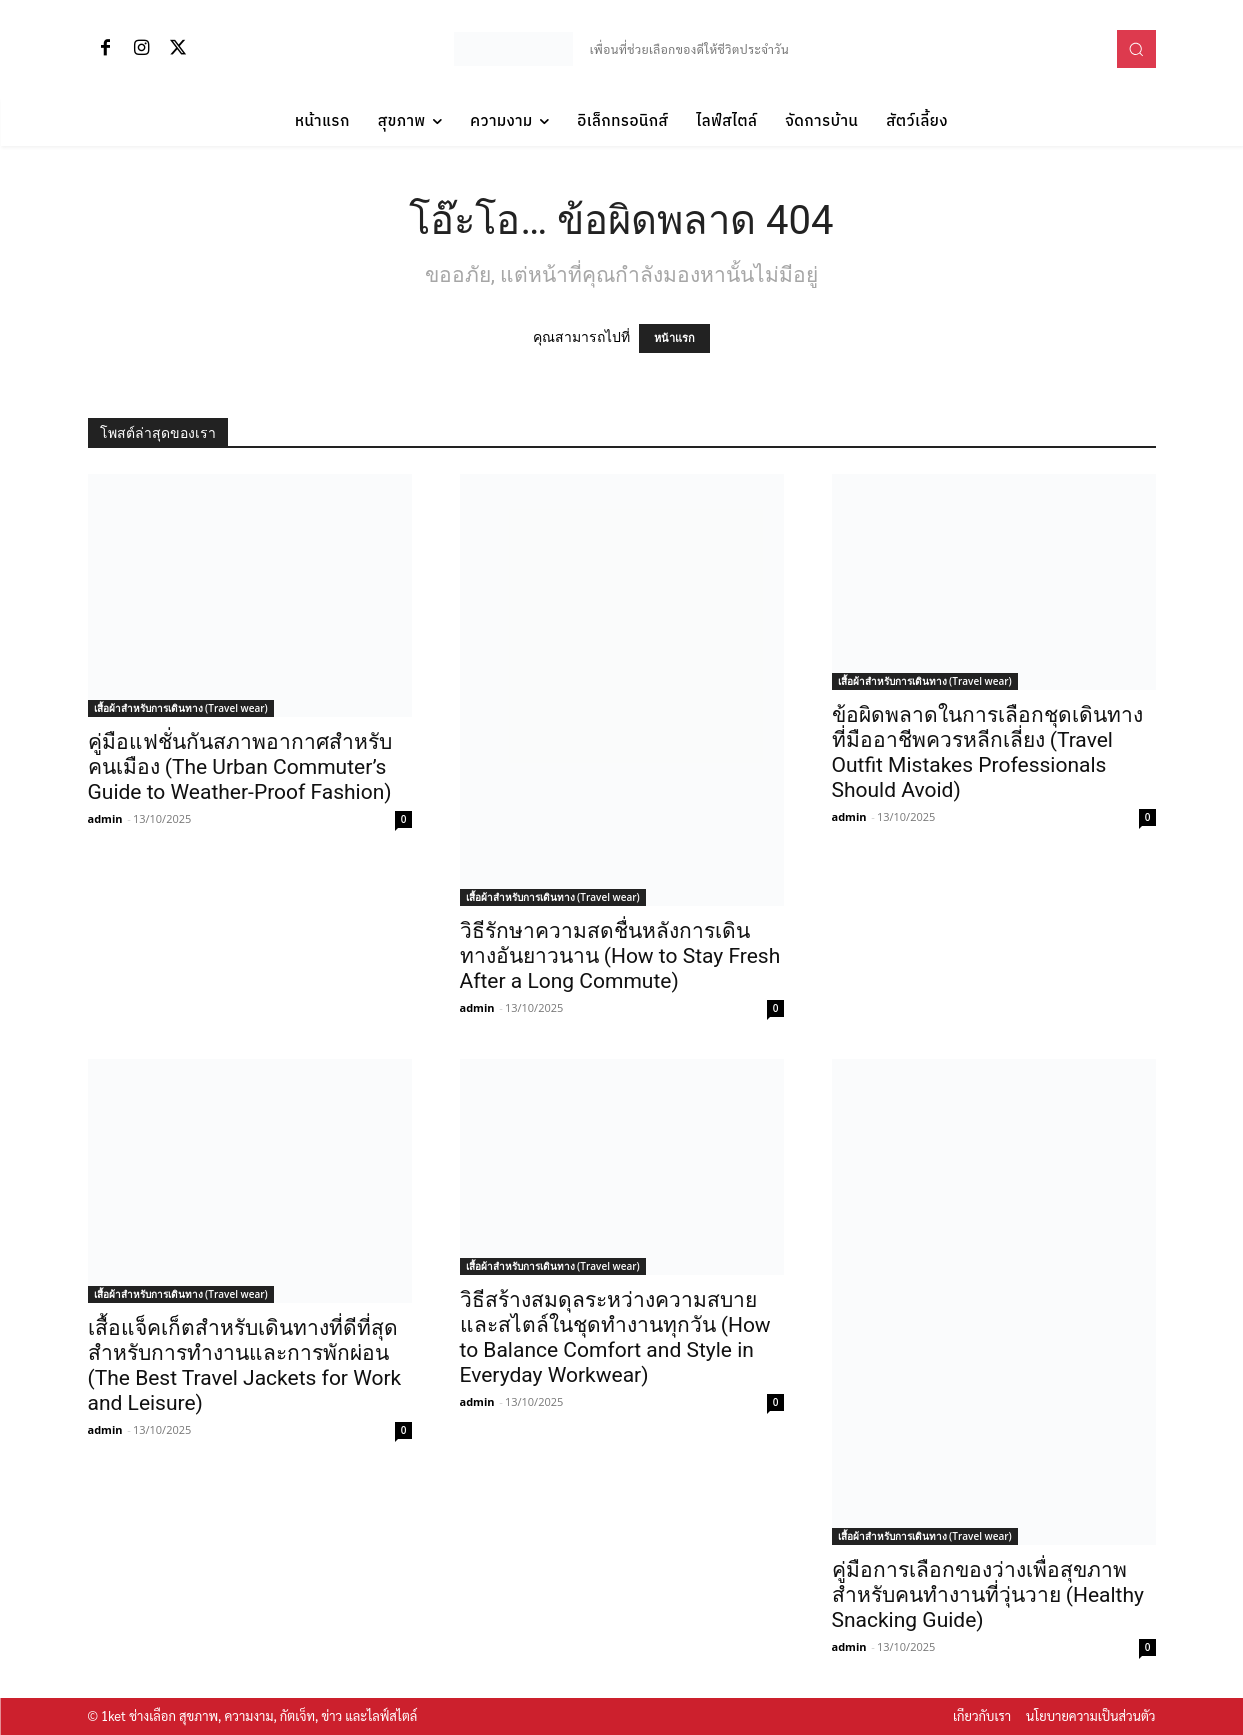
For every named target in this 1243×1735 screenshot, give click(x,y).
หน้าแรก (674, 338)
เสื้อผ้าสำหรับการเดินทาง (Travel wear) (181, 708)
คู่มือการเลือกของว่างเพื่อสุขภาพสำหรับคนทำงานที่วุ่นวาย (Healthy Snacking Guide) (988, 1595)
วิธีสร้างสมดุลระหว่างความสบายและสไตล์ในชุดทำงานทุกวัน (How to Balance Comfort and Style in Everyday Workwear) (615, 1337)
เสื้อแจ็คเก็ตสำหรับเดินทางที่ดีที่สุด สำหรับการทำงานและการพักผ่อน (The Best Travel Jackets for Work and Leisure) (245, 1365)
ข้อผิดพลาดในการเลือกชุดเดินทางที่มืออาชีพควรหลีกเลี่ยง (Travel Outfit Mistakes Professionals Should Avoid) (987, 752)
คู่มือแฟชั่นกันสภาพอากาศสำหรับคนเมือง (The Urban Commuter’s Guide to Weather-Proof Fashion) (240, 767)
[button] (1136, 49)
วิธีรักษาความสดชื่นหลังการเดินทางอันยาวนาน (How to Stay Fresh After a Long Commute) (620, 956)
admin (105, 818)
